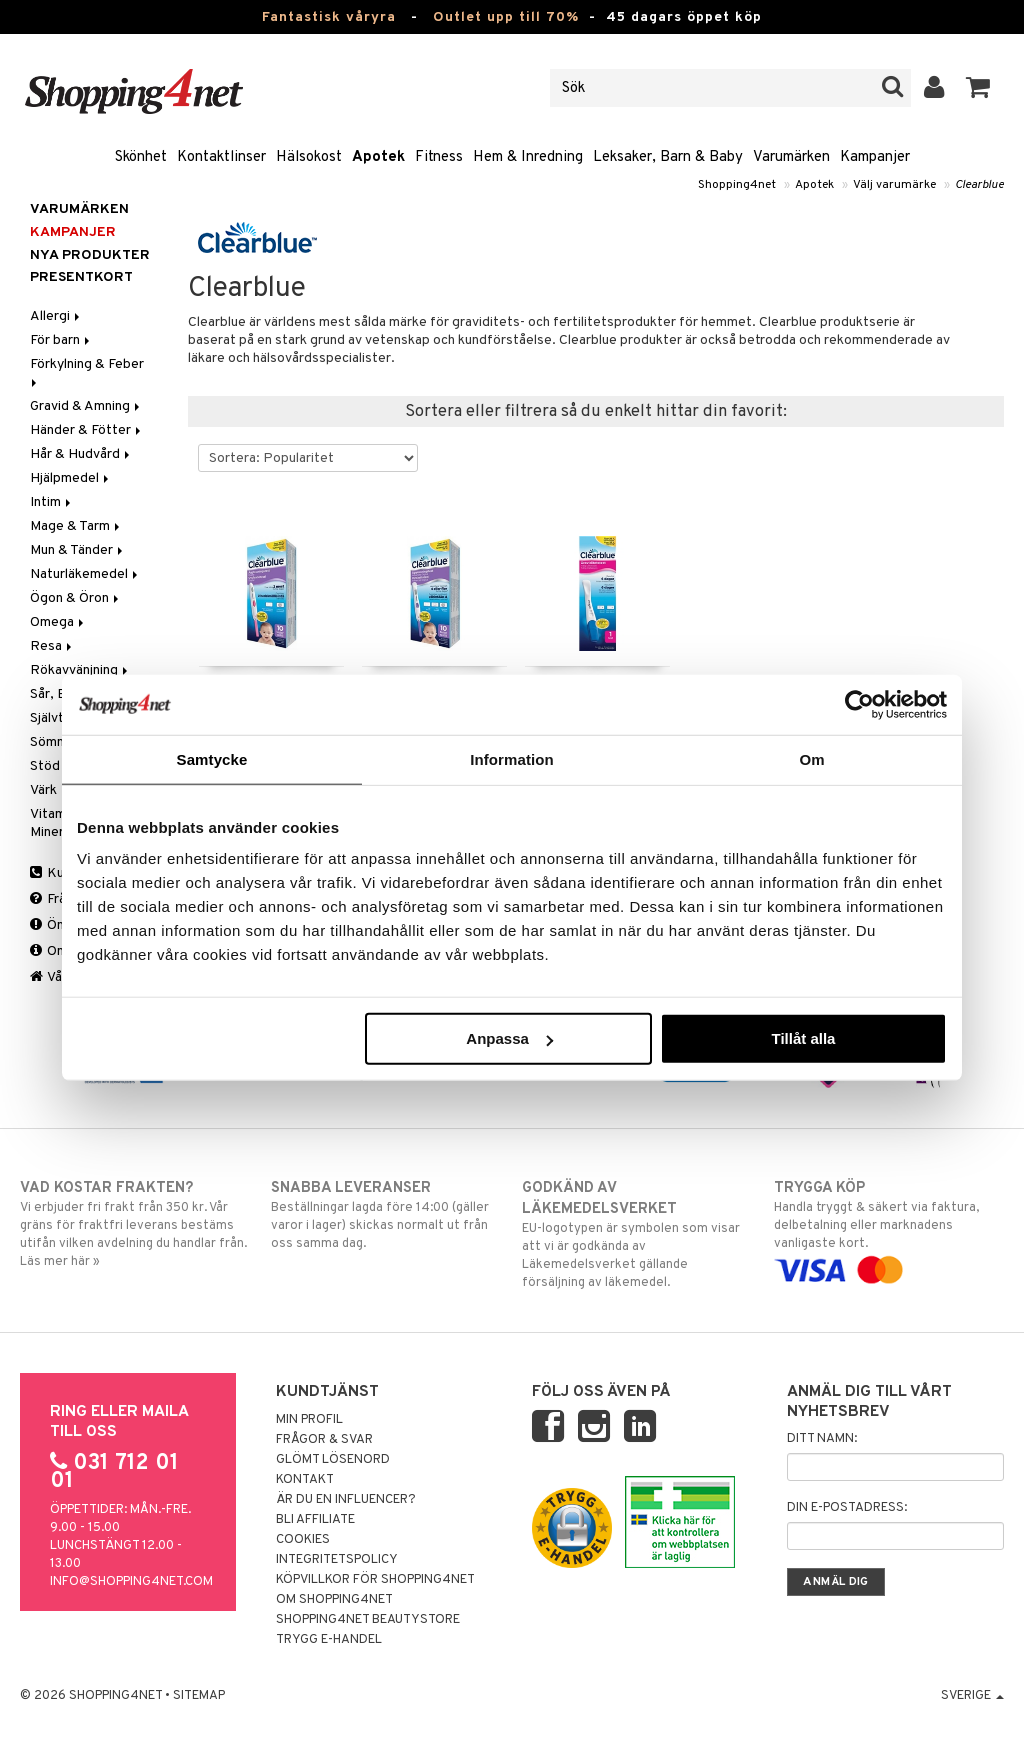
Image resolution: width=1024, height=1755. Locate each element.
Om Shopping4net (334, 1600)
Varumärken (791, 157)
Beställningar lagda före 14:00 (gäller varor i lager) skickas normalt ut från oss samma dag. (386, 1215)
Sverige (972, 1696)
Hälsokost (309, 157)
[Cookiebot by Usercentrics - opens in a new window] (859, 704)
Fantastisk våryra (329, 17)
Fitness (439, 157)
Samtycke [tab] (212, 758)
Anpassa (509, 1038)
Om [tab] (811, 758)
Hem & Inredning (528, 157)
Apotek (378, 157)
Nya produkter (90, 255)
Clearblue (979, 185)
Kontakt (305, 1480)
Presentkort (81, 277)
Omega (58, 622)
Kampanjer (875, 157)
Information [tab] (512, 758)
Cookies (303, 1540)
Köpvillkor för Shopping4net (375, 1580)
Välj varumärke (894, 185)
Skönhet (141, 157)
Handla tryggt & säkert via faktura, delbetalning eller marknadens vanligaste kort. (889, 1229)
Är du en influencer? (346, 1500)
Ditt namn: (822, 1439)
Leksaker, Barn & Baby (668, 157)
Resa (52, 646)
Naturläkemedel (85, 574)
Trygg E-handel (329, 1640)
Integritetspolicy (337, 1560)
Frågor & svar (324, 1440)
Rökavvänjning (80, 670)
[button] (978, 88)
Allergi (56, 316)
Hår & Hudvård (81, 454)
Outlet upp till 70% (506, 17)
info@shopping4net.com (131, 1582)
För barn (61, 340)
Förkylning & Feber (88, 371)
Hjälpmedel (71, 478)
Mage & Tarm (76, 526)
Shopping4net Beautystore (368, 1620)
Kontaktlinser (221, 157)
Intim (52, 502)
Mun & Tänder (78, 550)
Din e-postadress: (847, 1508)
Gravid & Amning (86, 406)
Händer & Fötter (87, 430)
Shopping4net (737, 185)
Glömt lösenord (333, 1460)
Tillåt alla (803, 1038)
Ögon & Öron (76, 598)
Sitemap (199, 1696)
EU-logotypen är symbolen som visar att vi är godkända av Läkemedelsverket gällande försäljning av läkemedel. (637, 1234)
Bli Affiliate (315, 1520)
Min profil (309, 1420)
